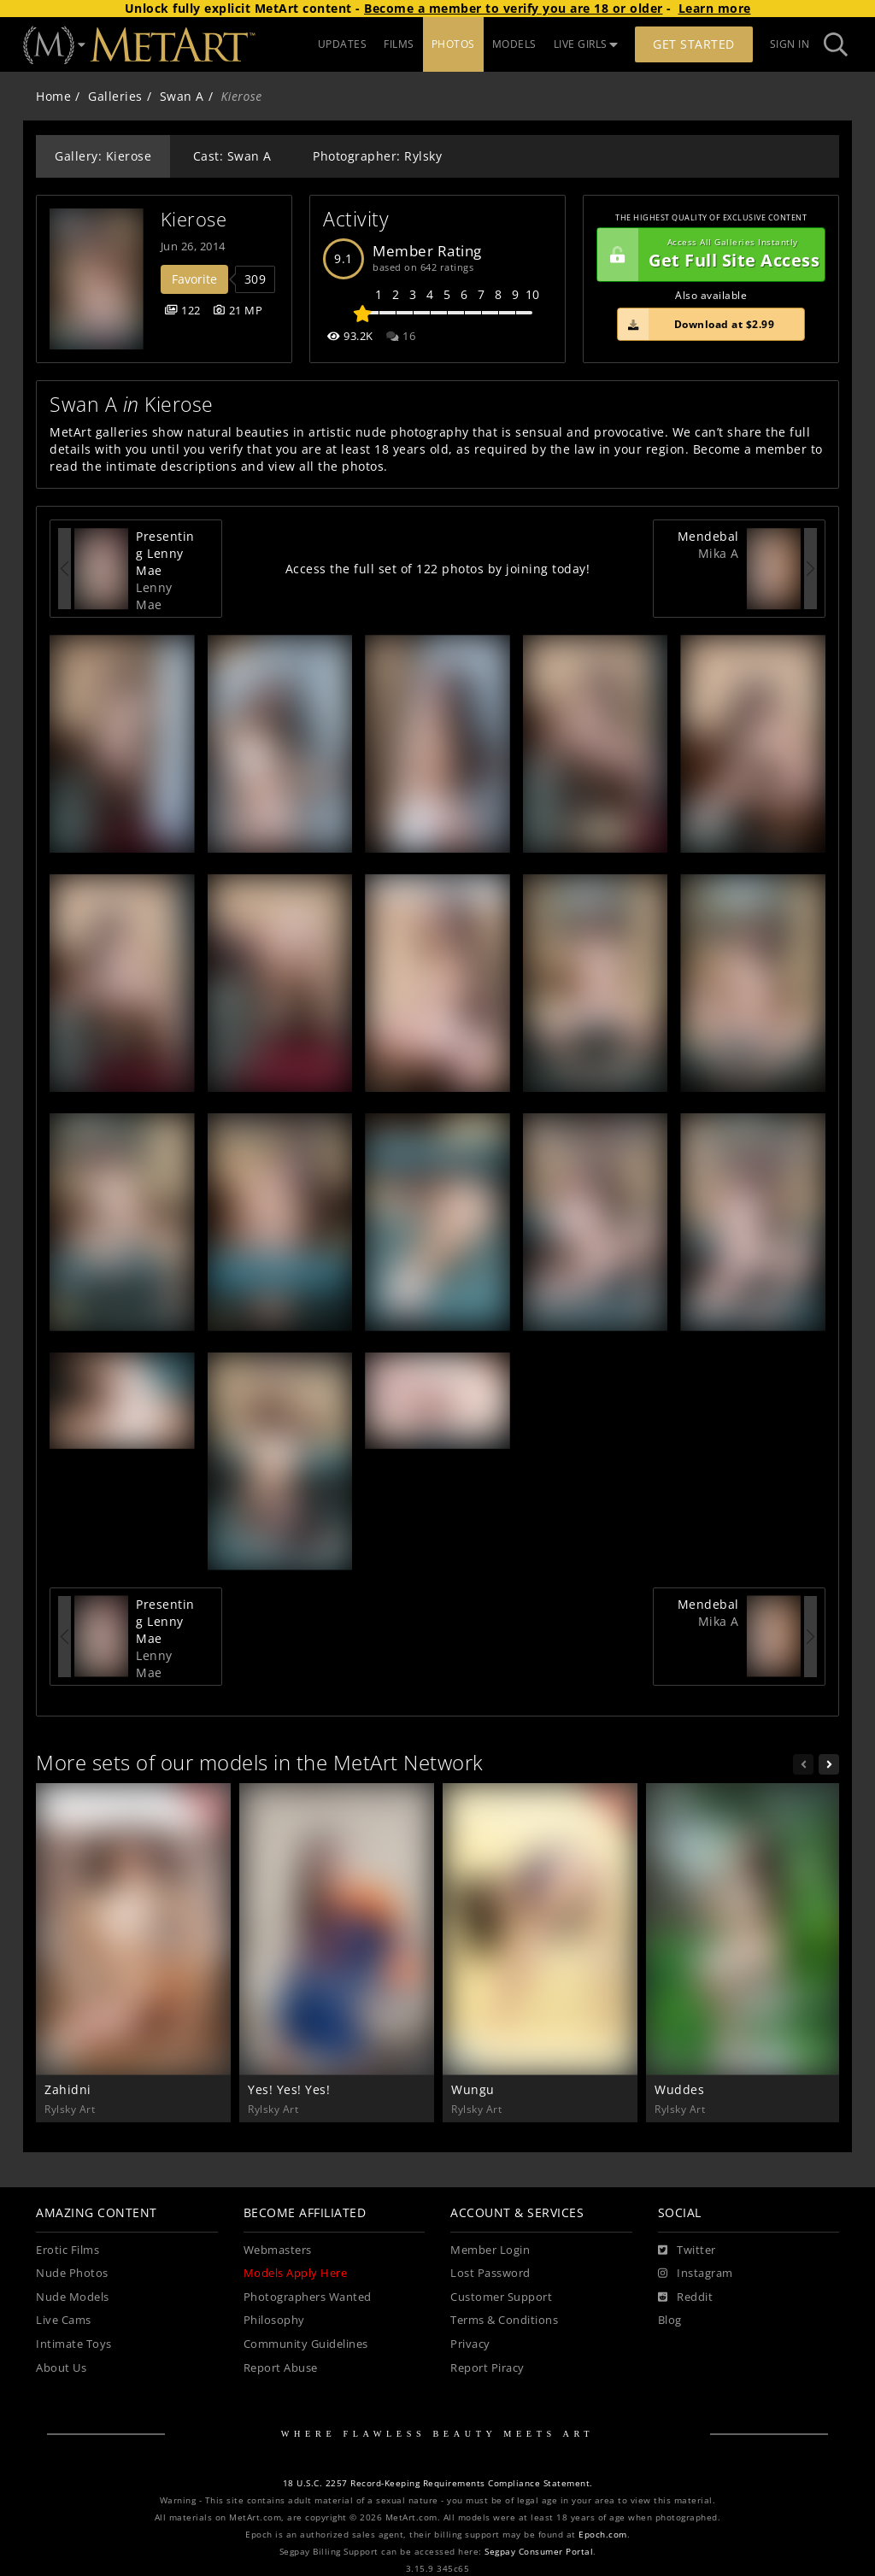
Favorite (194, 279)
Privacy (470, 2344)
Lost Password (490, 2273)
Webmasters (278, 2250)
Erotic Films (67, 2250)
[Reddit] (686, 2297)
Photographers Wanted (308, 2297)
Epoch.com (602, 2534)
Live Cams (63, 2320)
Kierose (194, 219)
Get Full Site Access (708, 254)
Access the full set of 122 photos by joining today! (437, 568)
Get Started (694, 44)
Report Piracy (487, 2368)
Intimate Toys (74, 2344)
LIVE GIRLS (586, 44)
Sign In (790, 44)
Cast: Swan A (232, 156)
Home (53, 96)
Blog (670, 2320)
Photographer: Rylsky (377, 156)
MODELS (514, 44)
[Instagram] (695, 2273)
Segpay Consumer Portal (538, 2551)
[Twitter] (687, 2250)
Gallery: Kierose (103, 156)
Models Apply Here (296, 2273)
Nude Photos (72, 2273)
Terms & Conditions (504, 2320)
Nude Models (72, 2297)
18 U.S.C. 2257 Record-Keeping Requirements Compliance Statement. (438, 2483)
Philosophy (274, 2320)
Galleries (115, 96)
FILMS (399, 44)
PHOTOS (453, 44)
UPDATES (342, 44)
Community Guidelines (306, 2344)
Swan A (182, 96)
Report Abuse (281, 2368)
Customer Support (501, 2297)
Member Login (490, 2250)
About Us (61, 2368)
